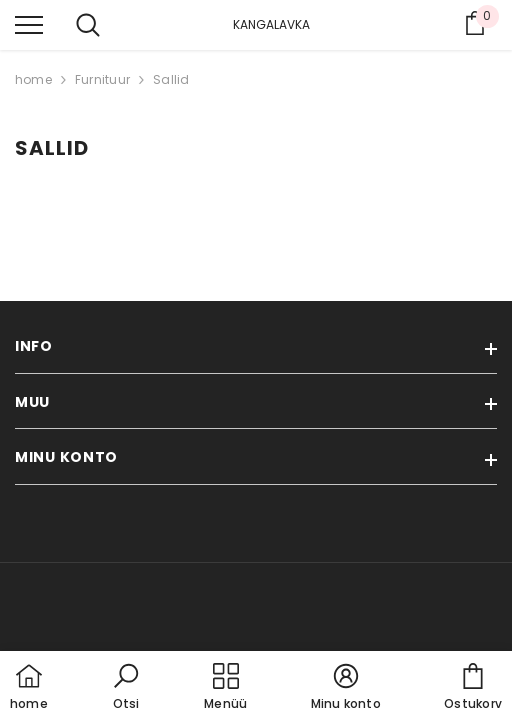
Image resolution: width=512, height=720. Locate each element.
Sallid (171, 79)
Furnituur (102, 79)
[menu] (29, 24)
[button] (126, 688)
